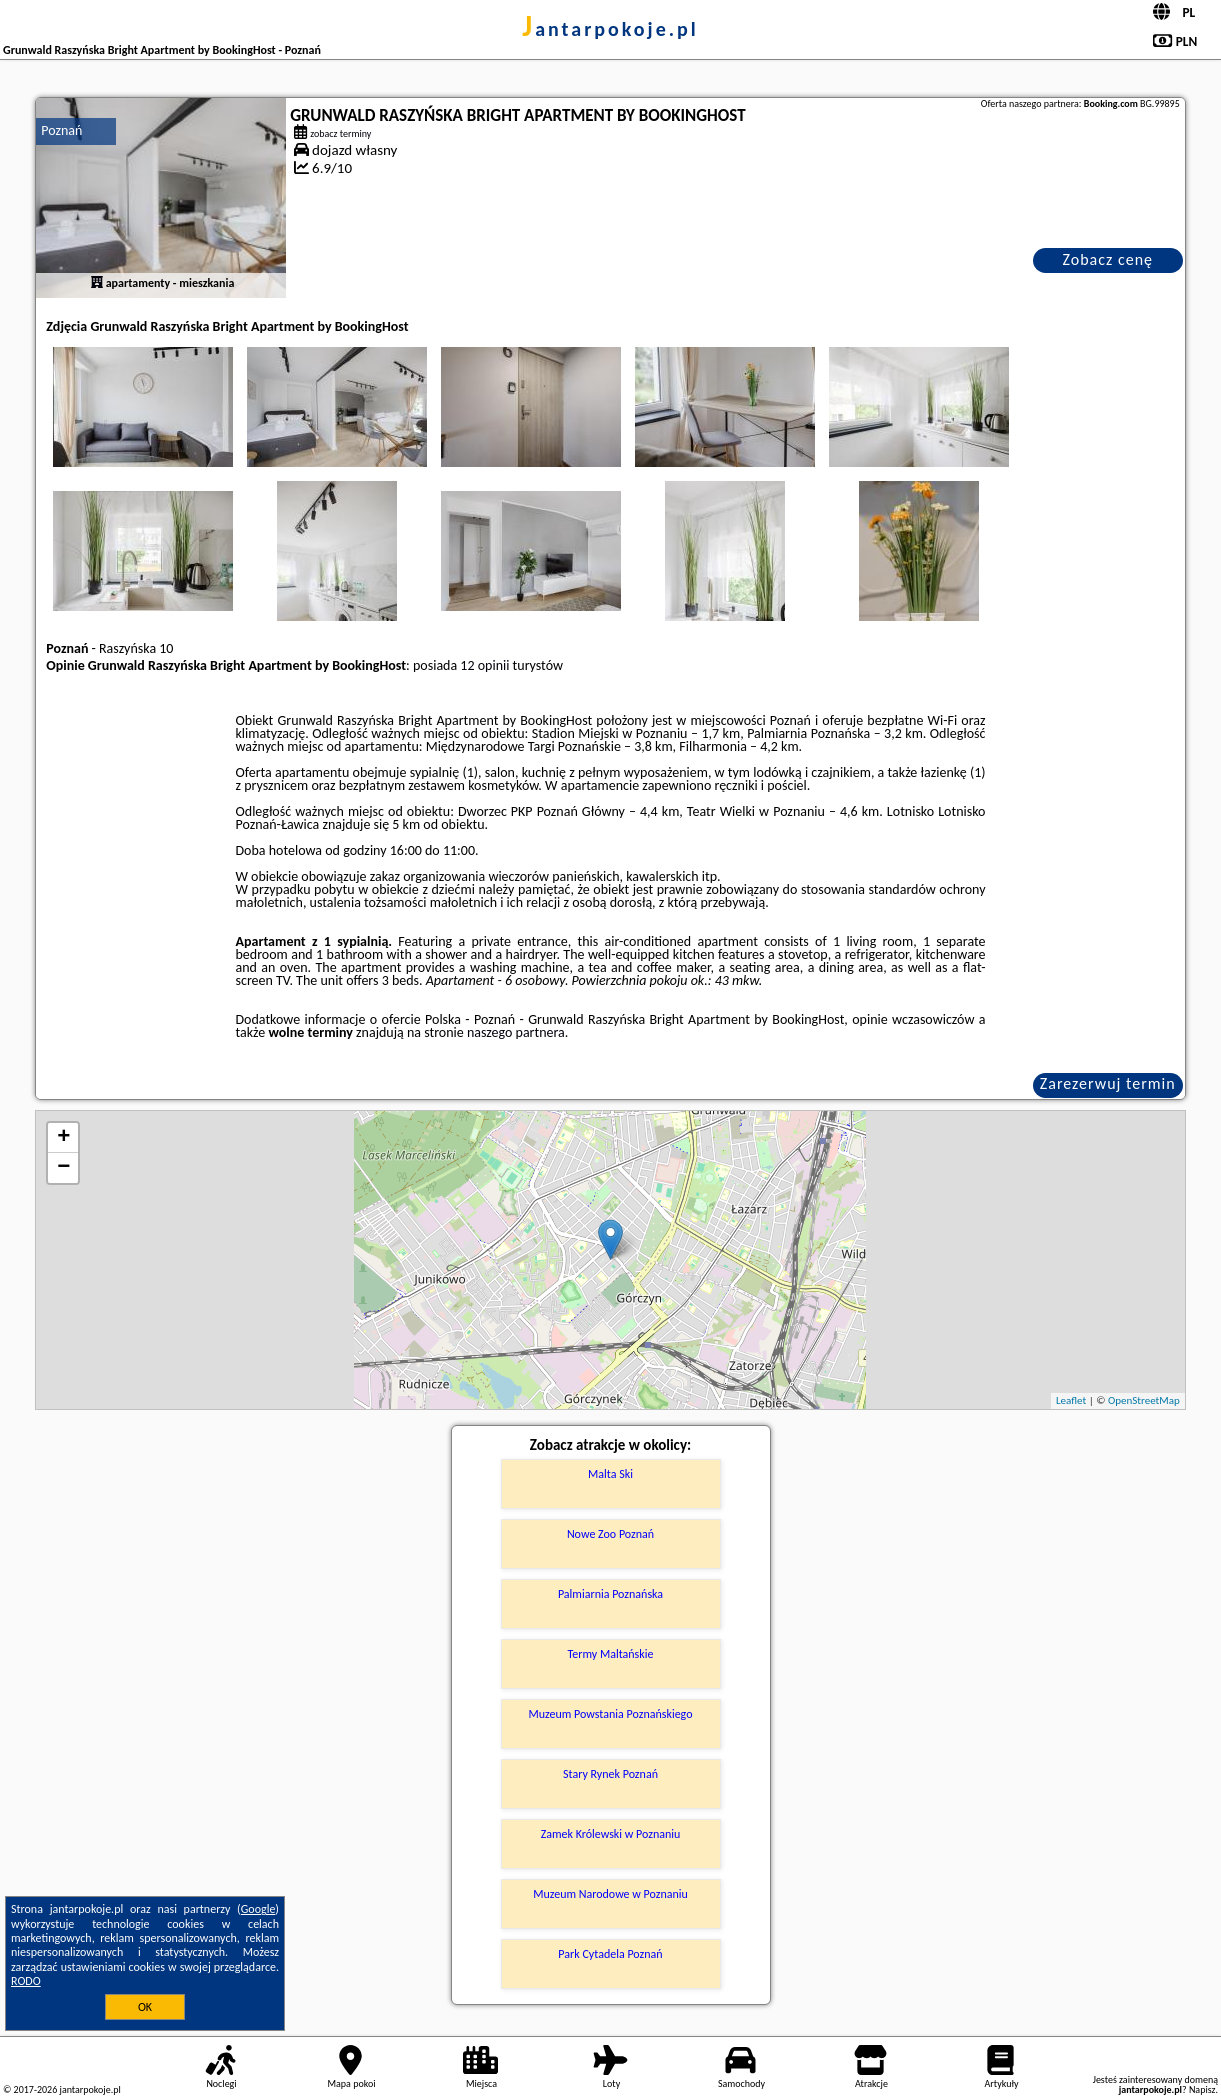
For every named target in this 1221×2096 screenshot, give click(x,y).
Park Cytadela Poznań (610, 1954)
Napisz (1202, 2089)
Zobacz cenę (1107, 259)
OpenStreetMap (1144, 1400)
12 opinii (484, 665)
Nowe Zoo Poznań (610, 1534)
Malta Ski (610, 1474)
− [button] (63, 1168)
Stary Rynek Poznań (610, 1774)
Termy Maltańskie (610, 1654)
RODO (26, 1981)
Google (258, 1909)
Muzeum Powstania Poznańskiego (610, 1714)
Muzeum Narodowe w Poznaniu (610, 1894)
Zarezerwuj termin (1108, 1083)
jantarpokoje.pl (610, 29)
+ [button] (63, 1138)
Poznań (61, 130)
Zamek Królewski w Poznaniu (611, 1834)
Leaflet (1071, 1400)
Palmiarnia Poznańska (610, 1594)
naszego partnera (516, 1032)
